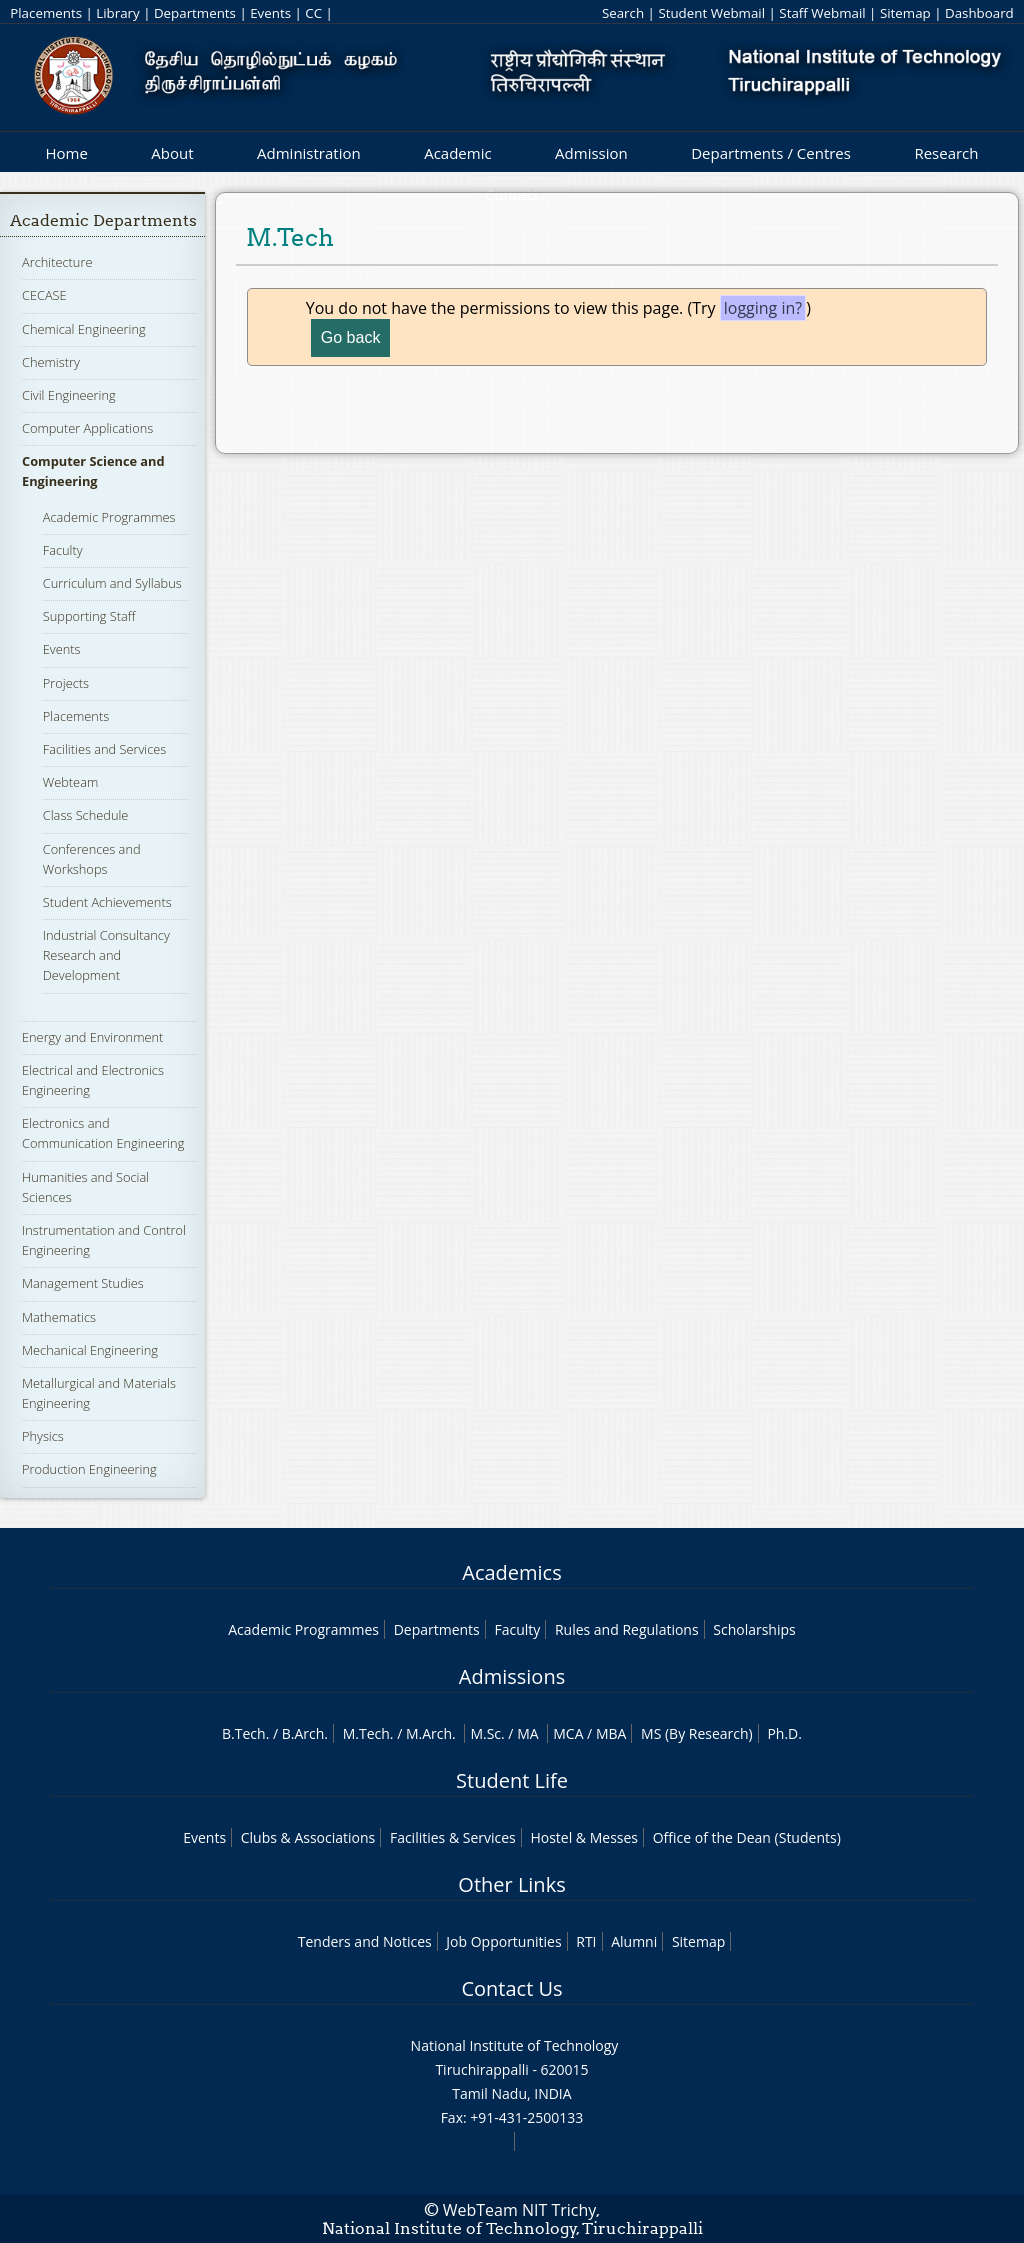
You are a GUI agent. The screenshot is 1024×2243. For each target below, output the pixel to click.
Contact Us (511, 1988)
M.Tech (366, 1733)
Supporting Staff (89, 616)
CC (313, 13)
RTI (586, 1941)
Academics (511, 1572)
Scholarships (754, 1629)
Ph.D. (784, 1733)
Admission (591, 153)
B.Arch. (305, 1733)
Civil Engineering (69, 395)
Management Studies (83, 1283)
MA (527, 1733)
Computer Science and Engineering (93, 471)
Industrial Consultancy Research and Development (106, 955)
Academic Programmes (109, 517)
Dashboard (979, 13)
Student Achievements (107, 902)
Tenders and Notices (365, 1941)
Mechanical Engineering (90, 1350)
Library (117, 13)
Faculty (63, 550)
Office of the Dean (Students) (747, 1837)
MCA (568, 1733)
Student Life (512, 1780)
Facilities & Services (453, 1837)
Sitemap (905, 13)
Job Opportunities (503, 1941)
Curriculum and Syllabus (112, 583)
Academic (457, 153)
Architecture (57, 262)
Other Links (511, 1884)
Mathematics (59, 1317)
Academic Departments (103, 220)
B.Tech (244, 1733)
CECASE (44, 295)
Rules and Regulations (627, 1629)
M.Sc (485, 1733)
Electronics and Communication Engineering (103, 1133)
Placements (46, 13)
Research (946, 153)
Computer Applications (87, 428)
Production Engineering (89, 1469)
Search (623, 13)
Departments (195, 13)
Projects (66, 683)
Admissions (512, 1676)
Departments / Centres (771, 153)
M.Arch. (431, 1733)
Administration (309, 153)
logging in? (763, 308)
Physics (43, 1436)
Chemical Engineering (84, 329)
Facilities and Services (105, 749)
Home (66, 153)
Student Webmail (711, 13)
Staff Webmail (822, 13)
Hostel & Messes (584, 1837)
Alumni (634, 1941)
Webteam (70, 782)
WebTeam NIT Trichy (520, 2210)
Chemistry (51, 362)
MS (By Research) (697, 1733)
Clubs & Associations (308, 1837)
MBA (611, 1733)
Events (270, 13)
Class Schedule (86, 815)
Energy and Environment (92, 1037)
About (172, 153)
